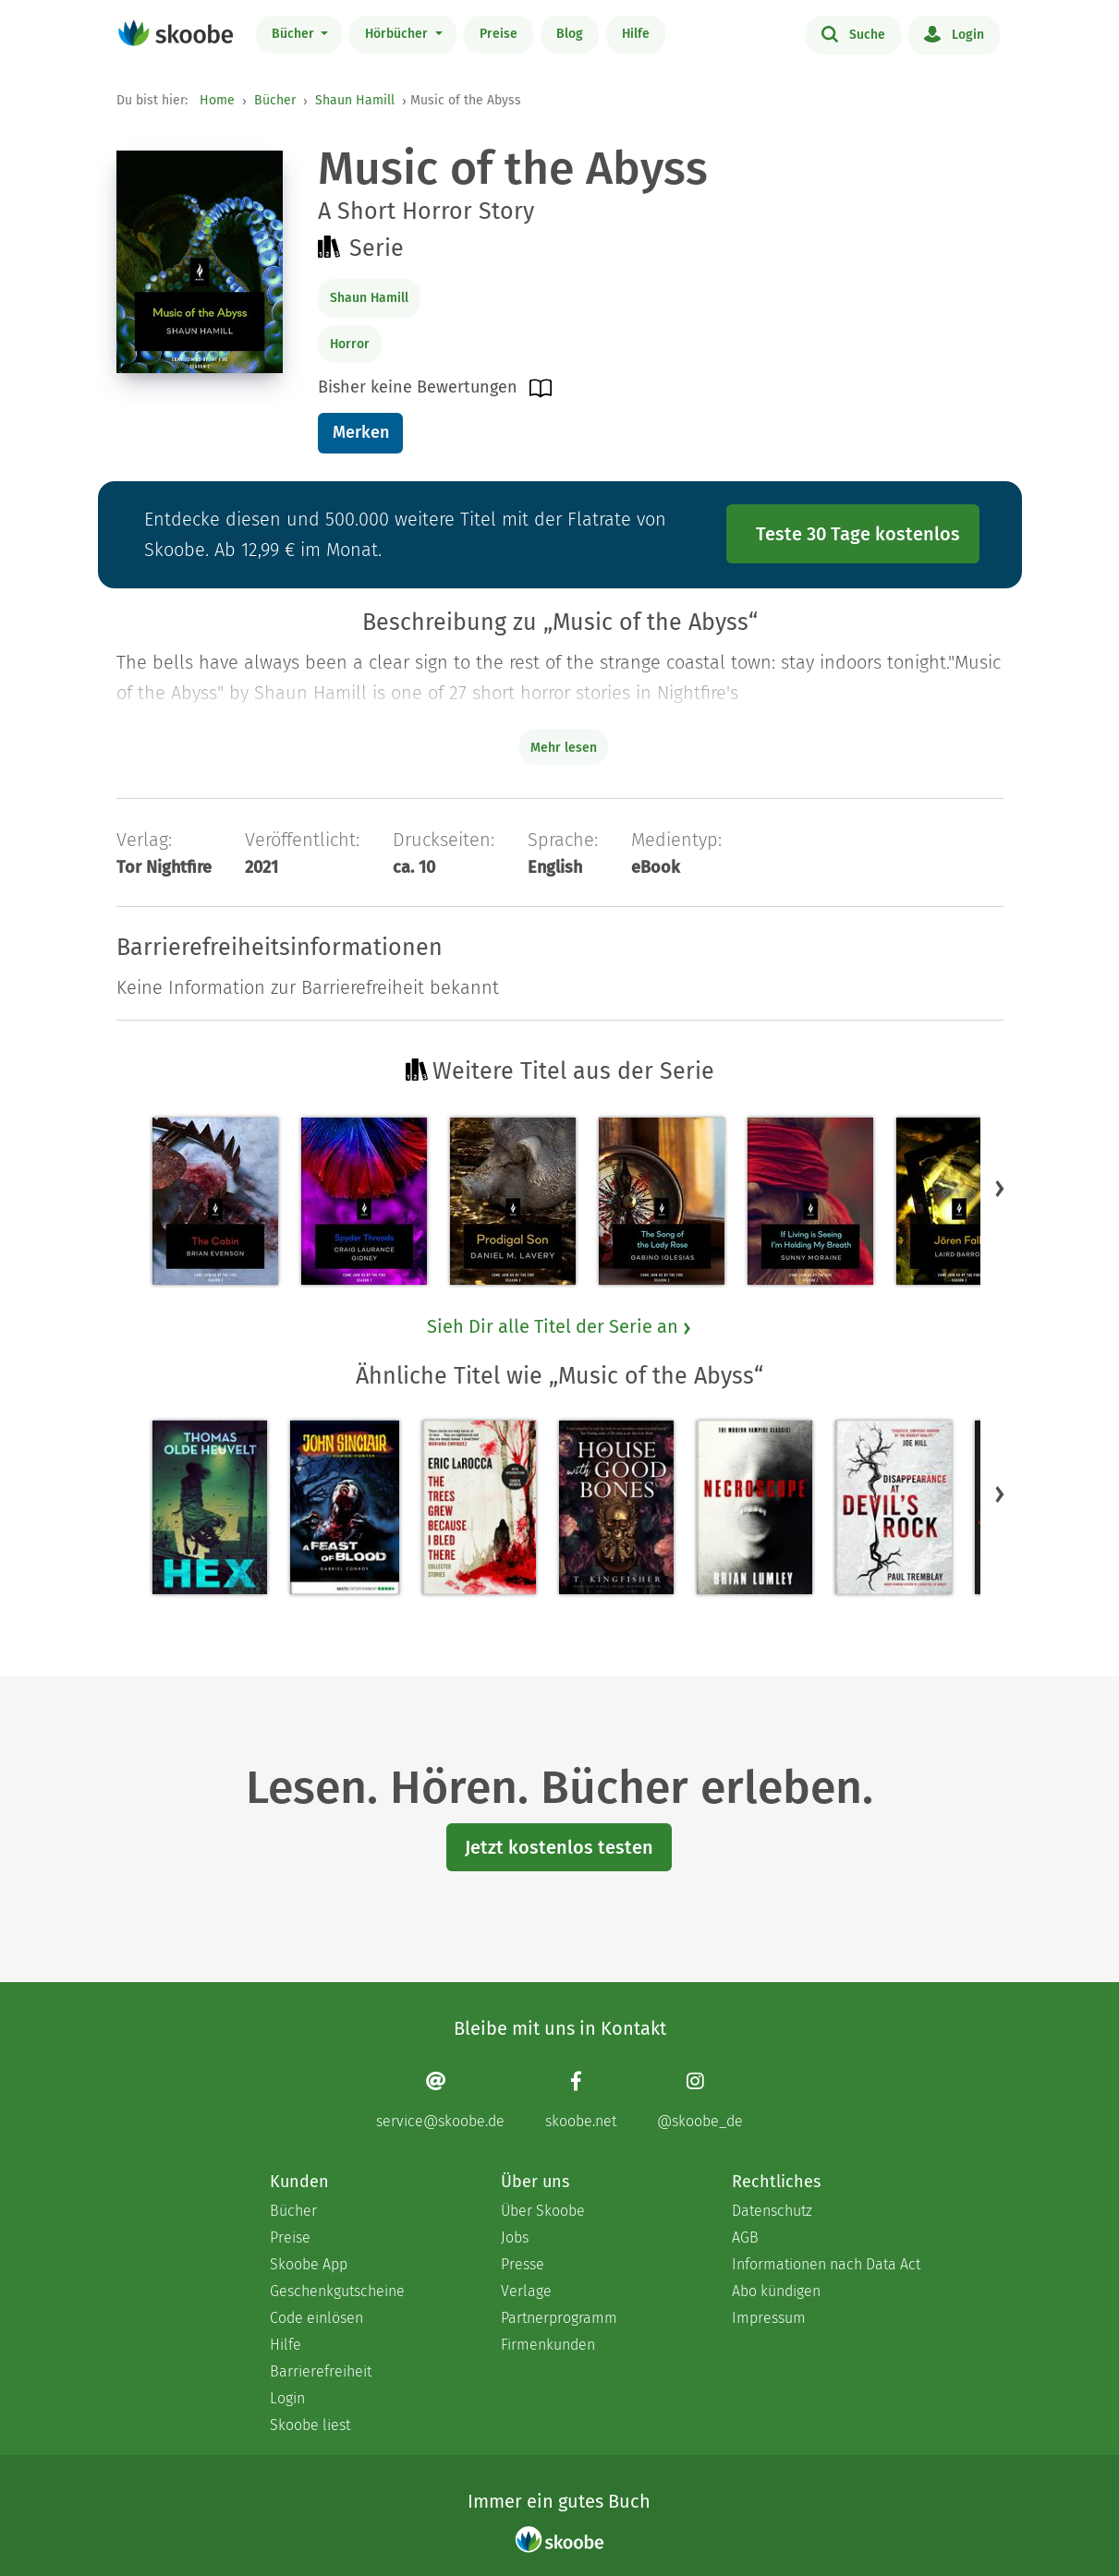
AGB (745, 2237)
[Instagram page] (700, 2100)
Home (217, 100)
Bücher (295, 34)
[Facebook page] (581, 2100)
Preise (498, 34)
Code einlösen (316, 2318)
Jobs (515, 2237)
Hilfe (636, 34)
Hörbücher (398, 34)
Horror (350, 344)
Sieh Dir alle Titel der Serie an (560, 1326)
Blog (569, 34)
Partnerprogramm (559, 2318)
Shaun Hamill (355, 100)
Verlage (526, 2291)
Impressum (769, 2318)
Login (954, 33)
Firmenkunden (548, 2344)
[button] (999, 1188)
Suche (853, 33)
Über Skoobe (543, 2210)
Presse (522, 2264)
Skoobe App (308, 2264)
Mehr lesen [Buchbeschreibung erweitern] (563, 748)
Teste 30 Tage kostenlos (858, 534)
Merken (361, 432)
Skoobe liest (310, 2425)
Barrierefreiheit (320, 2371)
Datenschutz (772, 2210)
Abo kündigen (776, 2291)
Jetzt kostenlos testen (559, 1847)
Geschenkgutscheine (337, 2291)
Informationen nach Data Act (826, 2264)
